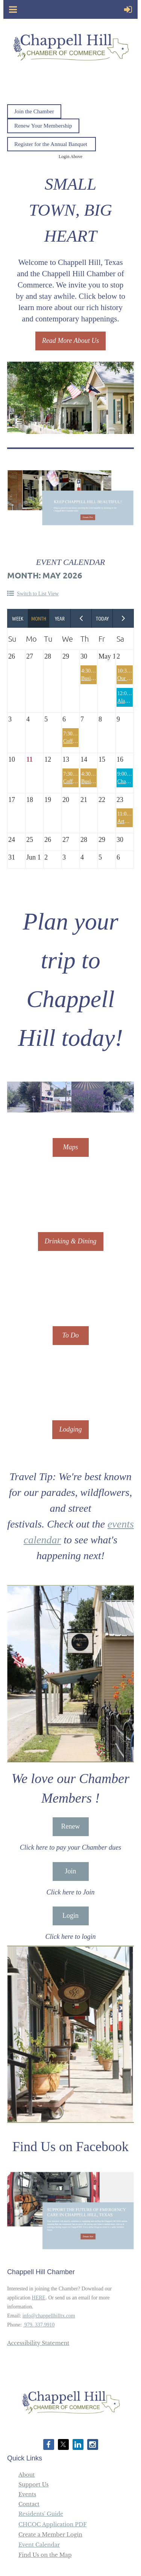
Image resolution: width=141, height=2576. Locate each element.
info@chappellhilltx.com (49, 2316)
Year (59, 618)
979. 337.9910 (39, 2325)
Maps (70, 1147)
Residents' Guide (40, 2514)
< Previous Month (81, 618)
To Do (70, 1335)
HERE (39, 2298)
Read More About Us (70, 340)
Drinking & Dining (71, 1241)
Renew (70, 1826)
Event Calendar (39, 2544)
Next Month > (123, 618)
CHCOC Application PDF (52, 2524)
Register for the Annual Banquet (51, 144)
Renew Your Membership (43, 126)
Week (17, 618)
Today (102, 618)
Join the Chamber (34, 111)
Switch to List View (38, 593)
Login (70, 1915)
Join (70, 1871)
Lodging (70, 1429)
